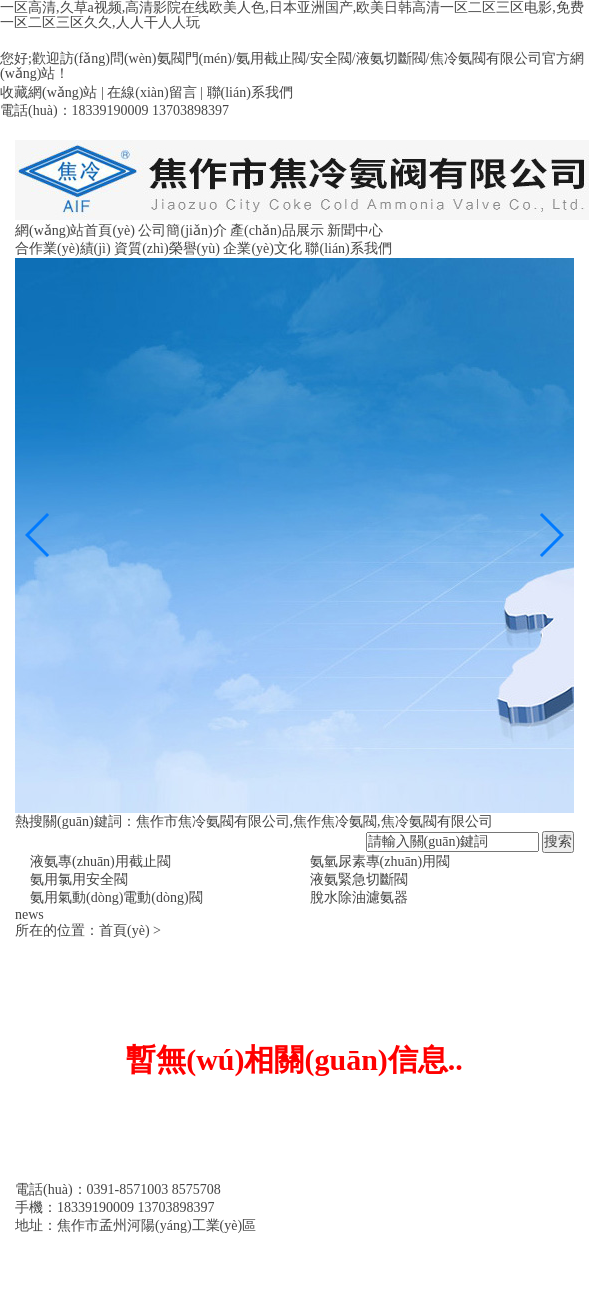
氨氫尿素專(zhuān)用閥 (380, 861)
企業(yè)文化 (262, 248)
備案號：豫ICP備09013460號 (103, 1243)
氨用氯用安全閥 (79, 879)
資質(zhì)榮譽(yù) (167, 248)
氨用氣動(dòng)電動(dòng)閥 (116, 897)
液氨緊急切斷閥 (359, 879)
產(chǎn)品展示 (277, 230)
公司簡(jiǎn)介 (182, 230)
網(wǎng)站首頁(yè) (75, 230)
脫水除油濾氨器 (359, 897)
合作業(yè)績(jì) (63, 248)
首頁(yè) (124, 930)
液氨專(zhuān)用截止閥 (100, 861)
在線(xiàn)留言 (151, 92)
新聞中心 (355, 230)
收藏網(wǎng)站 (48, 92)
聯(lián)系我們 (250, 92)
